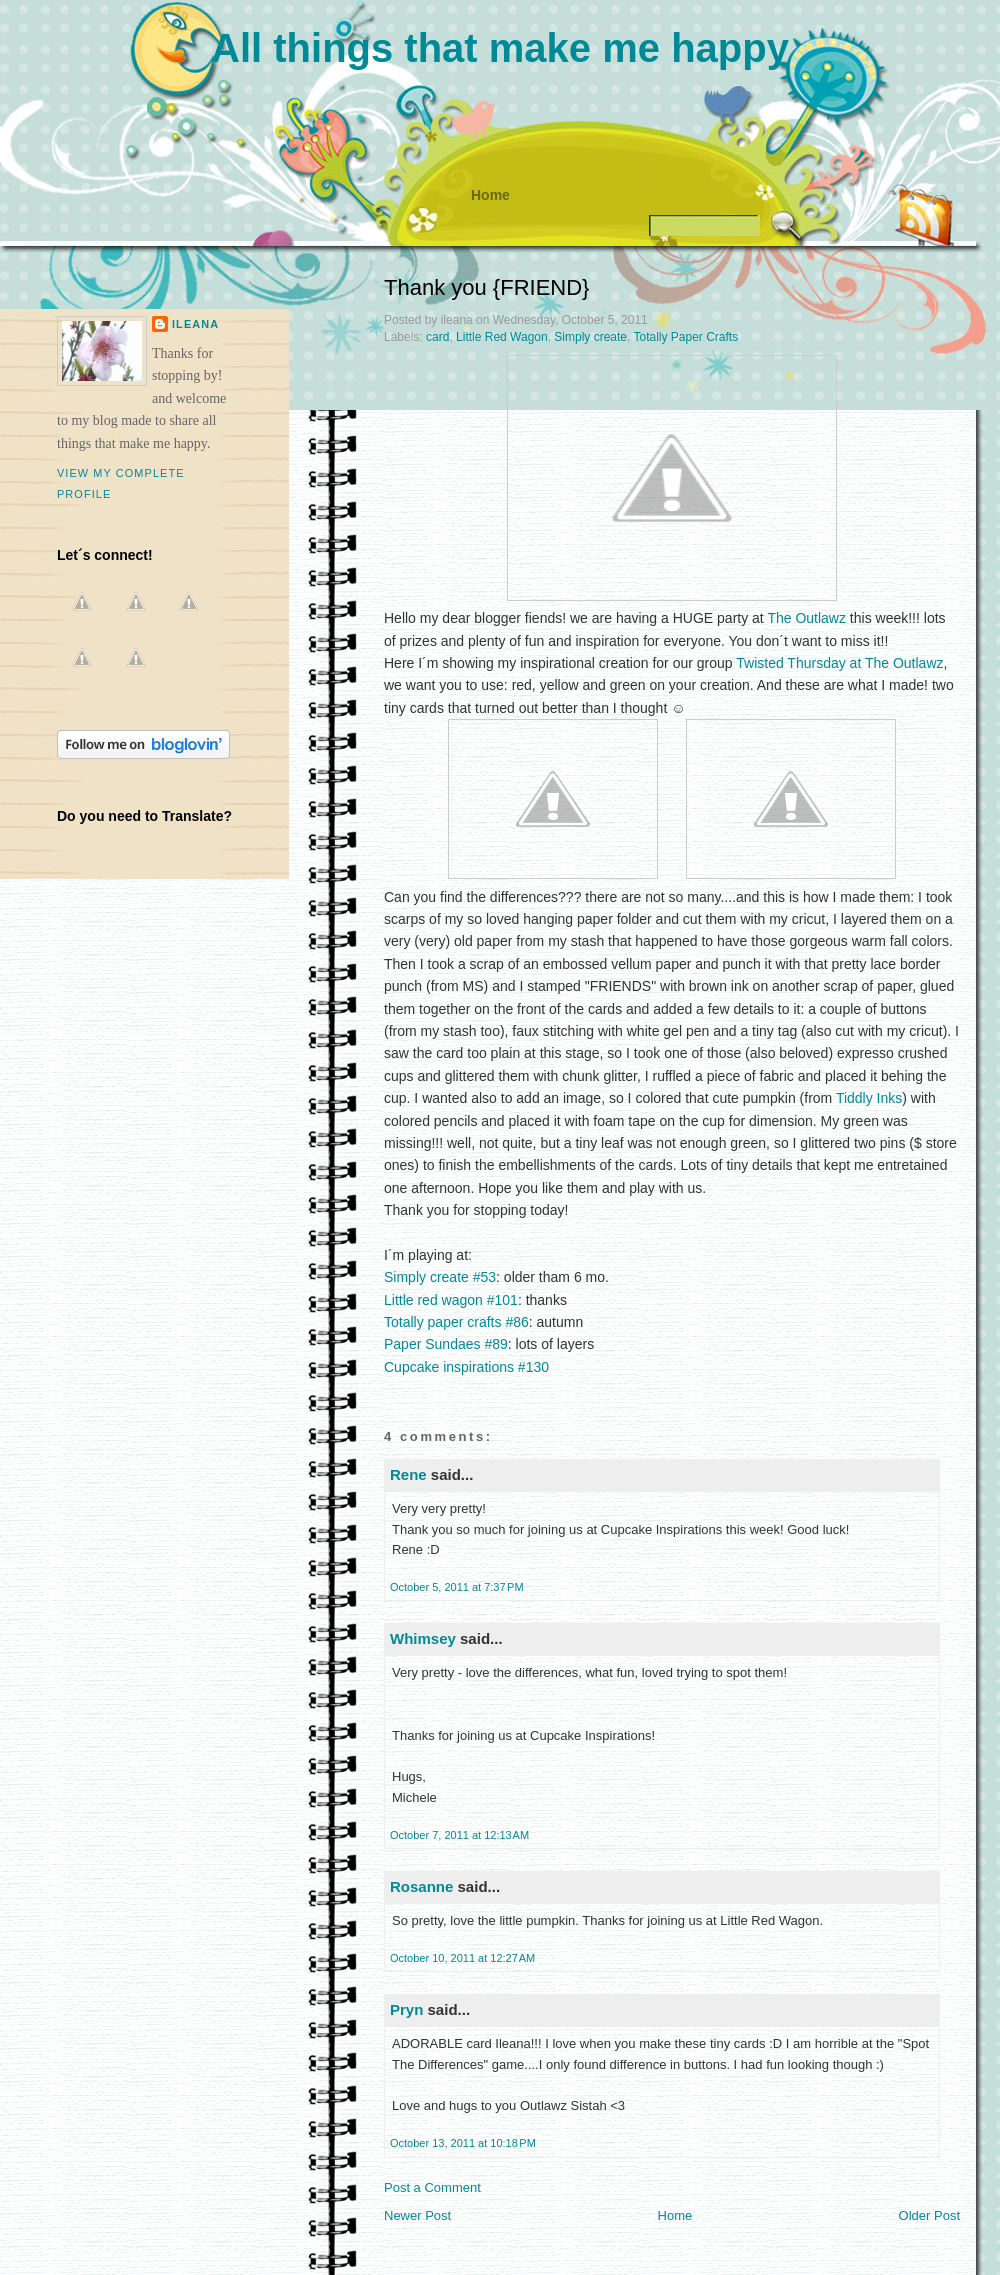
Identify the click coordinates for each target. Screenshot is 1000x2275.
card (437, 337)
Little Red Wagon (502, 337)
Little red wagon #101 (451, 1300)
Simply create (590, 337)
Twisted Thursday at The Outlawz (839, 663)
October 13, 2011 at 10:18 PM (463, 2143)
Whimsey (423, 1638)
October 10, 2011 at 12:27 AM (462, 1958)
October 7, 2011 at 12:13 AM (459, 1835)
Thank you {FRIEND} (486, 287)
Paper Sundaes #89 (446, 1344)
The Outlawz (806, 618)
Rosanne (421, 1886)
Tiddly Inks (869, 1098)
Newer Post (417, 2215)
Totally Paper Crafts (685, 337)
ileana (195, 324)
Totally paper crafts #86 (456, 1322)
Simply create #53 (440, 1277)
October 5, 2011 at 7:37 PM (457, 1587)
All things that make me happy (500, 48)
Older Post (929, 2215)
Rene (408, 1474)
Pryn (406, 2009)
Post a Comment (432, 2187)
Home (490, 195)
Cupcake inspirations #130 (466, 1367)
